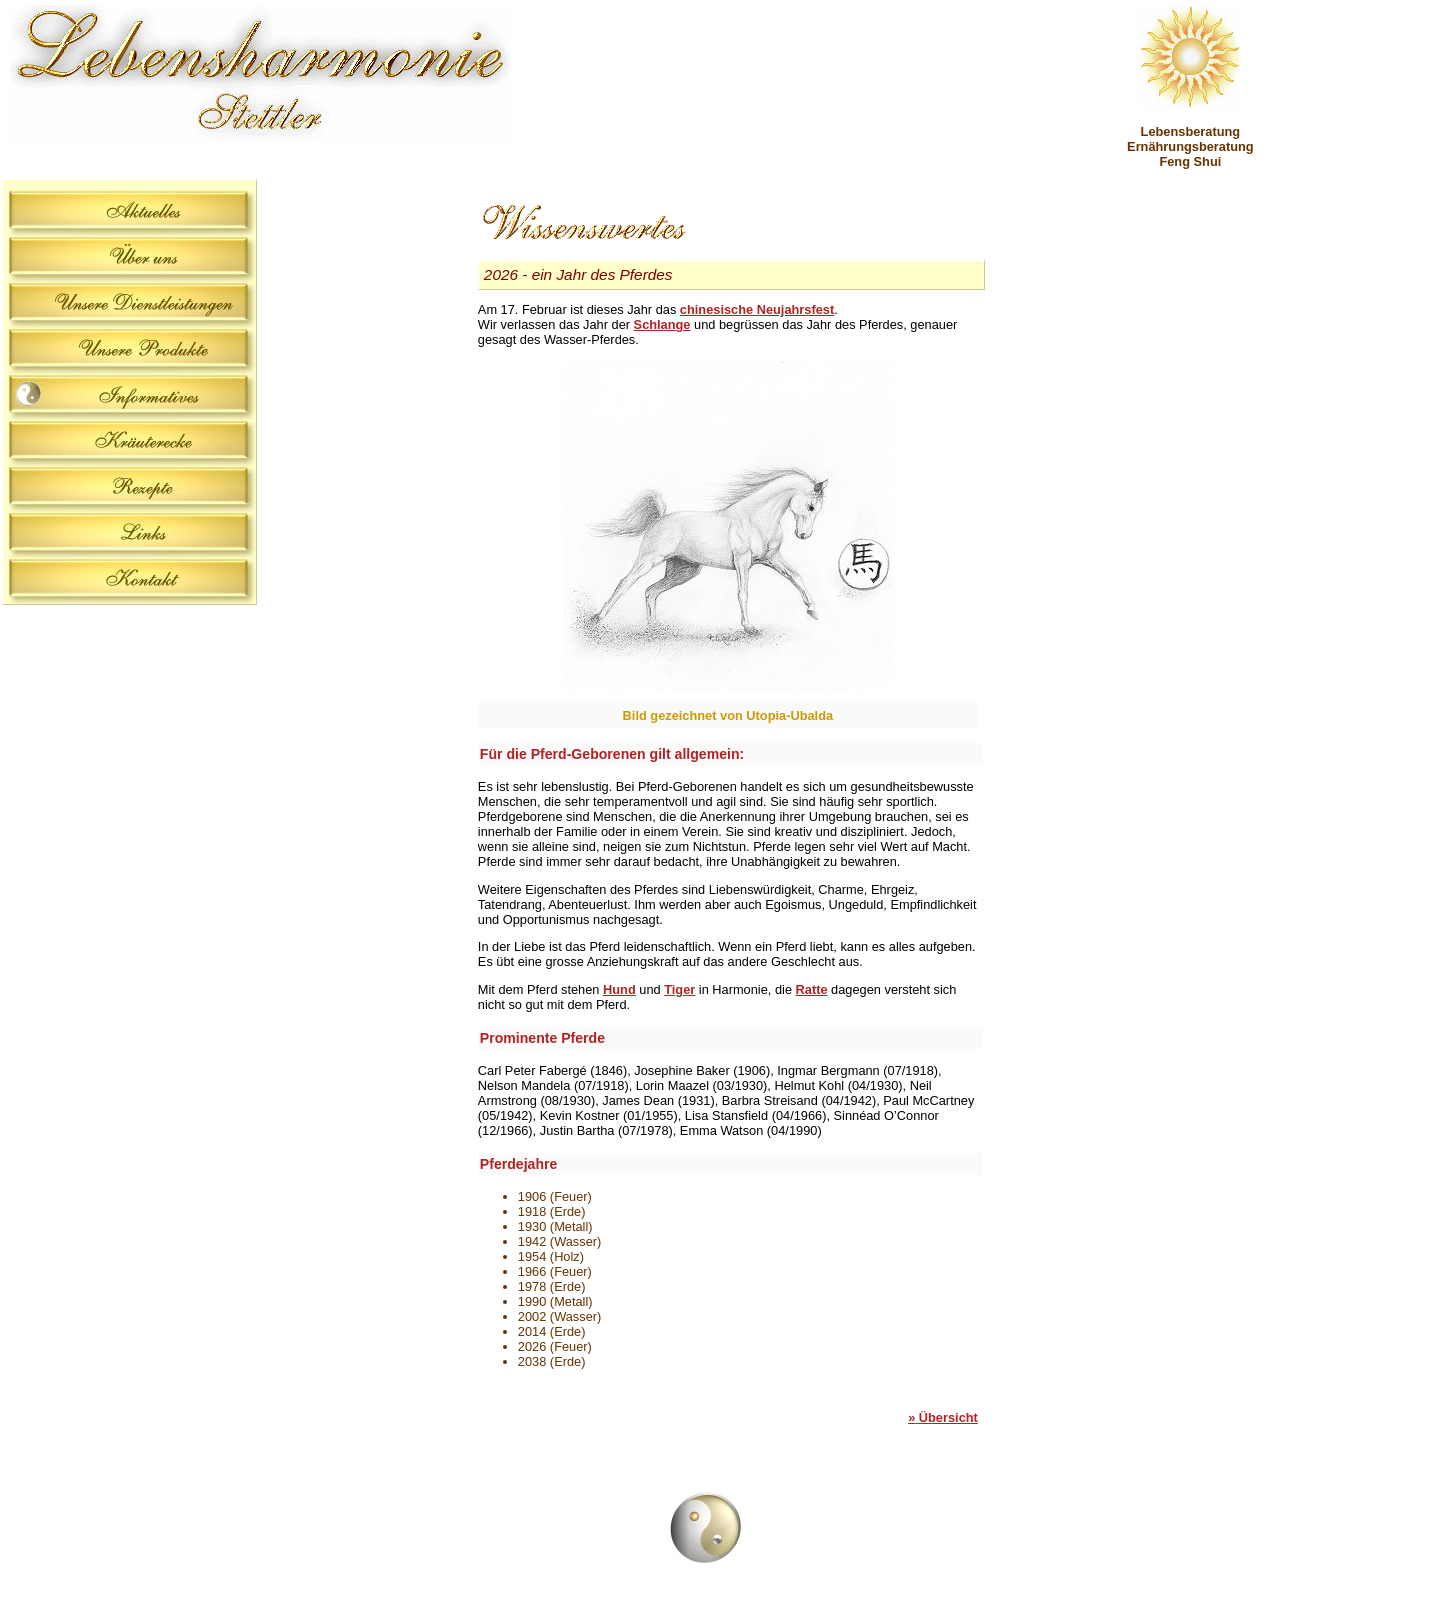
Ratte (812, 989)
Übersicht (943, 1417)
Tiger (679, 989)
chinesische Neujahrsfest (757, 309)
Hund (619, 989)
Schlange (662, 324)
